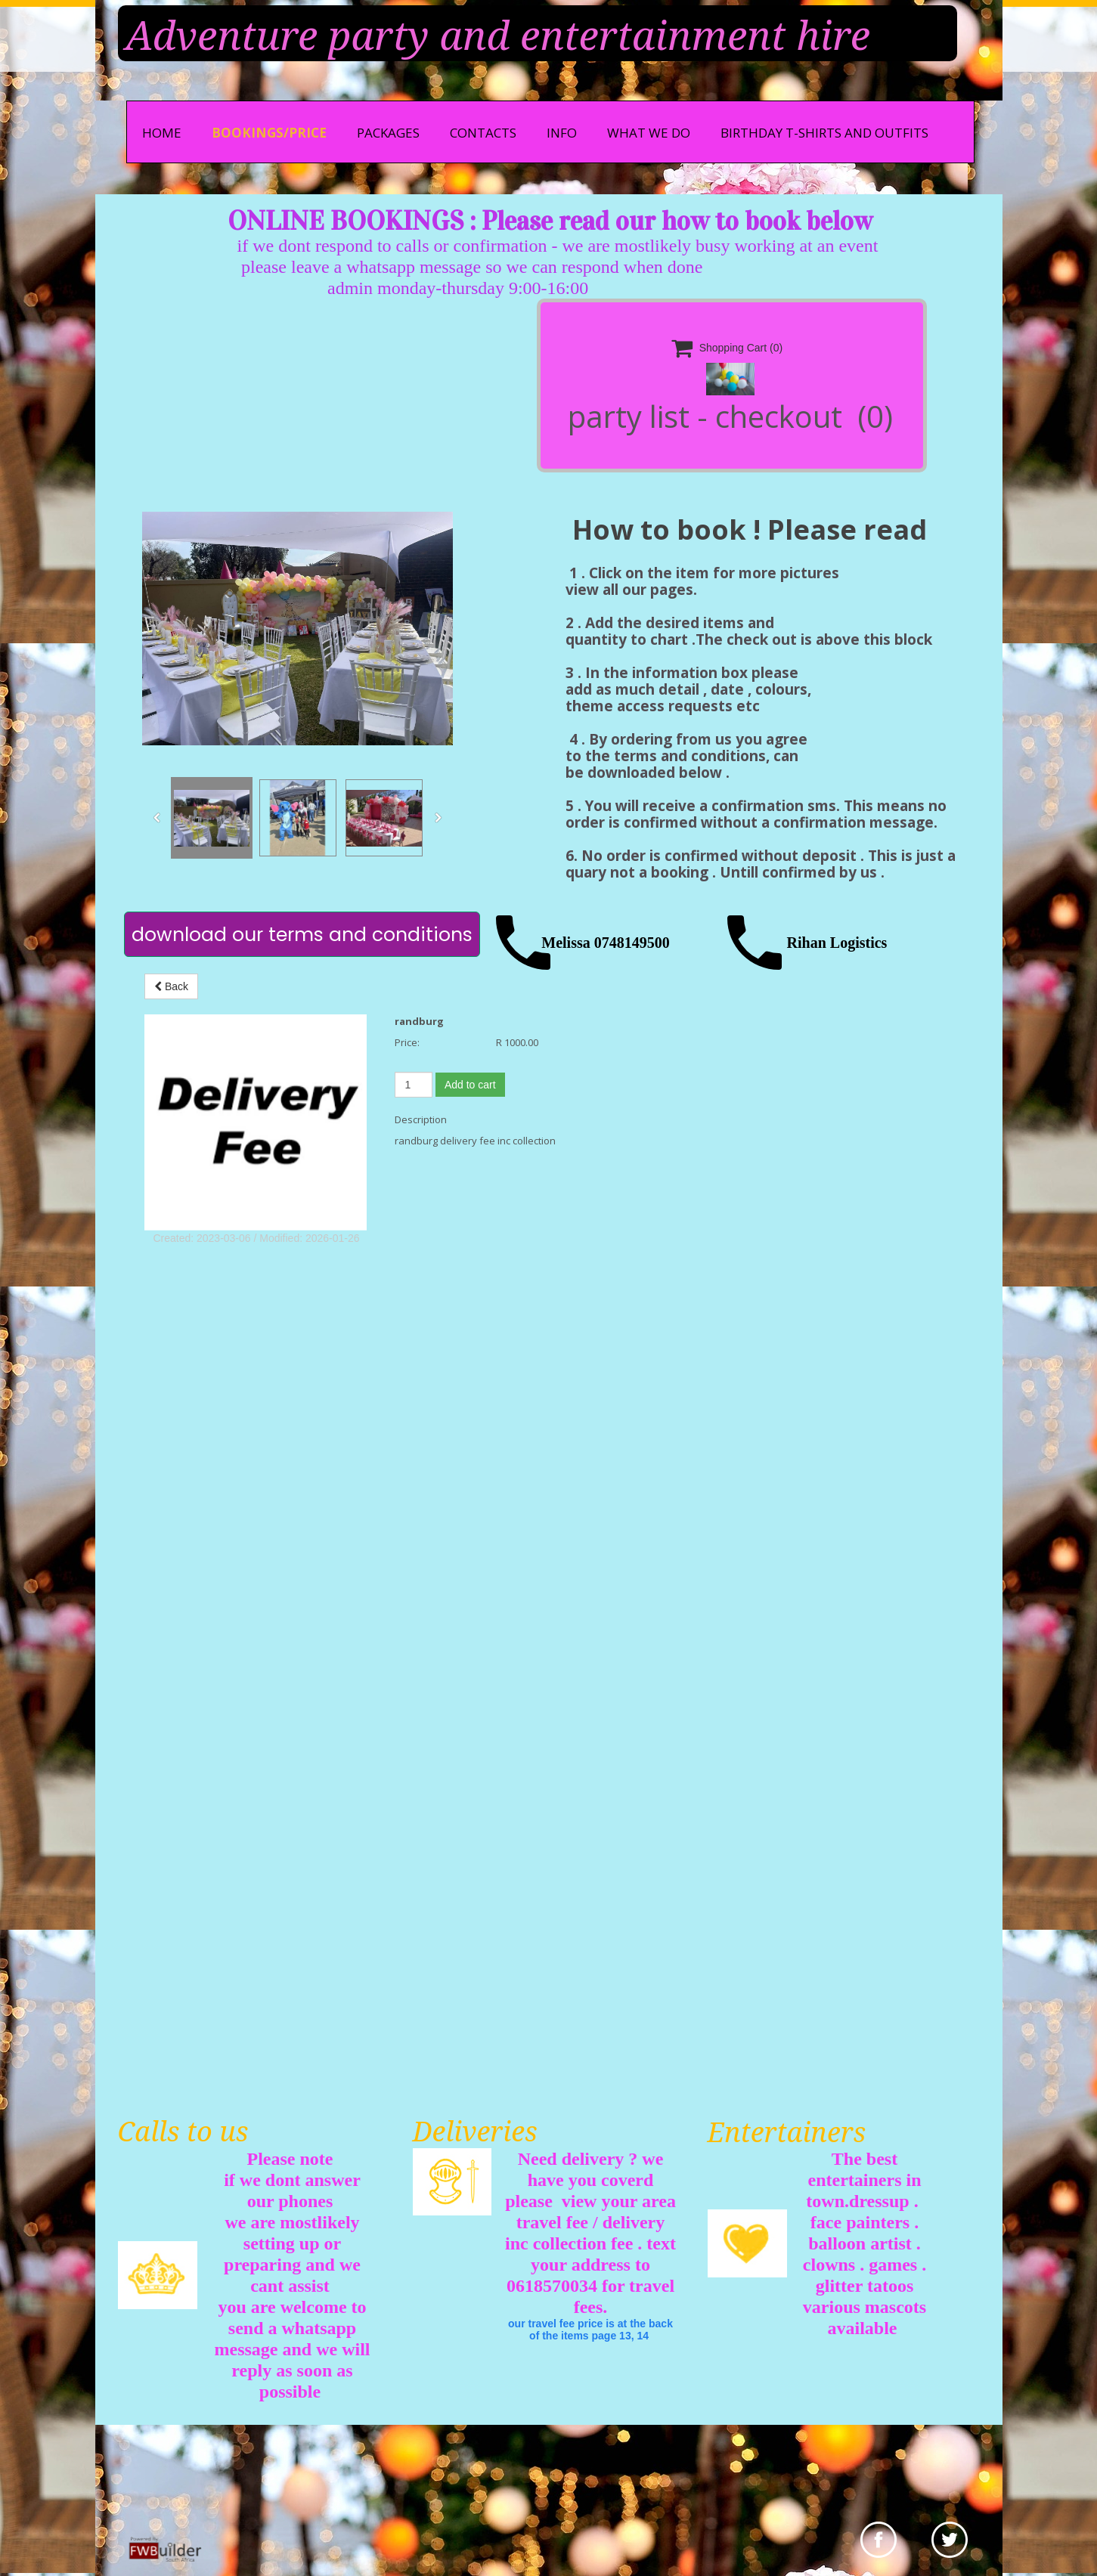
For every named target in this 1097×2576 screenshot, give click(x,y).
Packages (388, 132)
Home (161, 132)
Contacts (483, 132)
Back (171, 986)
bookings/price (269, 132)
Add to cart (470, 1085)
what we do (648, 132)
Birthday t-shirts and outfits (824, 132)
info (562, 132)
